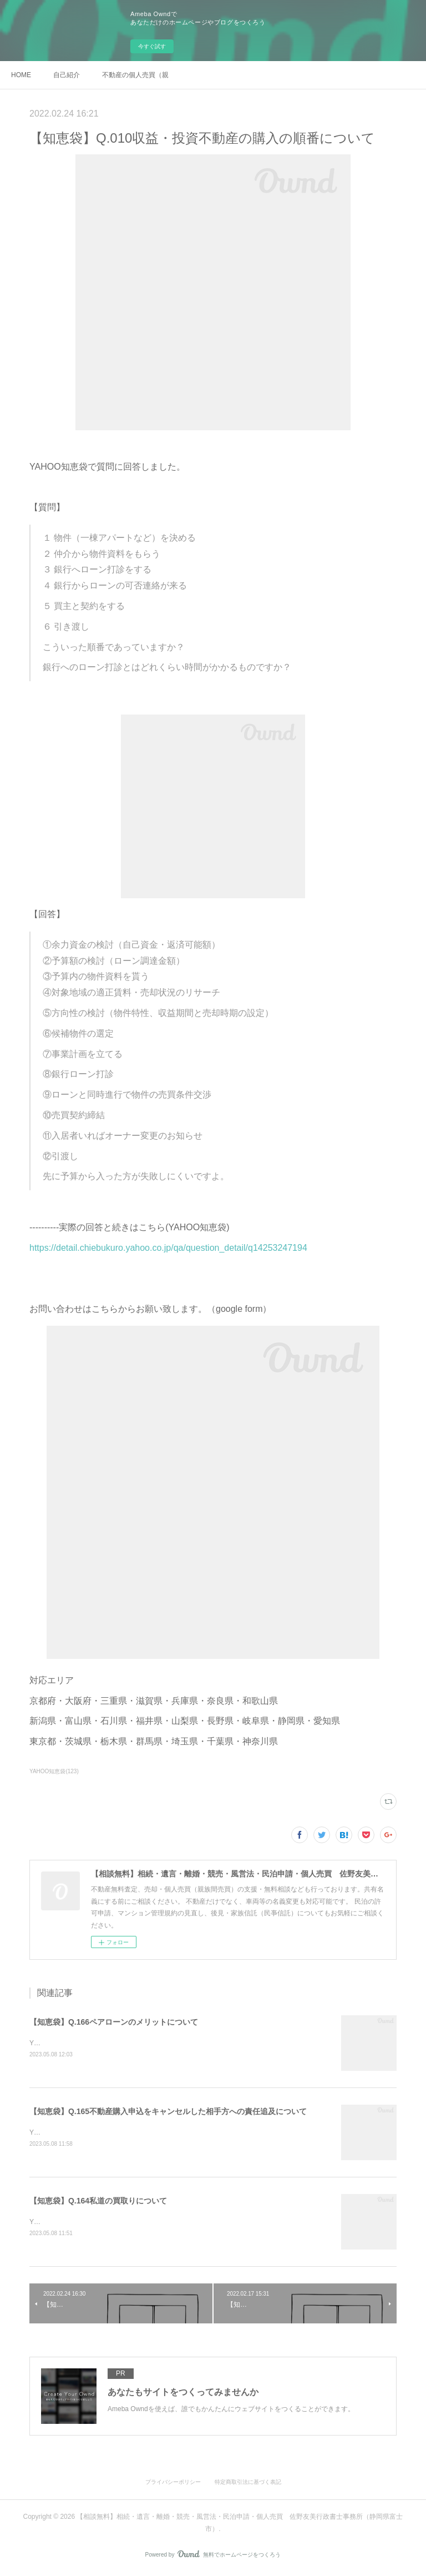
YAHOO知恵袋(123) (54, 1771)
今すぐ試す (152, 46)
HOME (21, 75)
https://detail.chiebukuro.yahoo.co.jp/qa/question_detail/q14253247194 (168, 1247)
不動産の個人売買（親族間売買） (135, 75)
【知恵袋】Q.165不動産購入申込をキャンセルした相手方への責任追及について (168, 2111)
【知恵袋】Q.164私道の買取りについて (98, 2202)
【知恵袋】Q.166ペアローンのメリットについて (113, 2021)
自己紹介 (66, 75)
